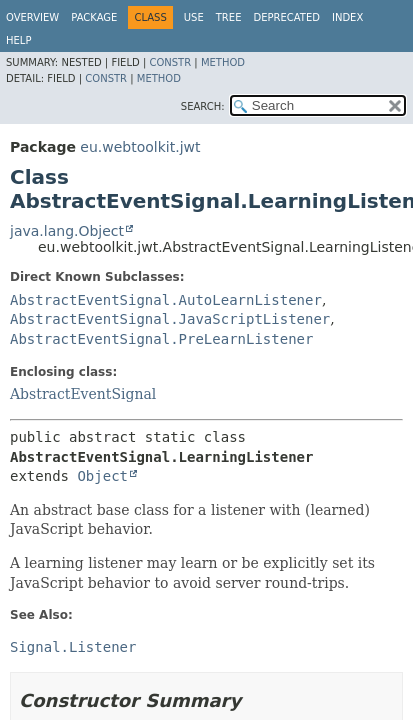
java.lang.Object (67, 231)
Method (223, 62)
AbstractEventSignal (83, 394)
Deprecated (286, 17)
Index (347, 17)
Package (94, 17)
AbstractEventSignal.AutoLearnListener (166, 300)
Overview (32, 17)
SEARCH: (203, 106)
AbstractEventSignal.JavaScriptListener (170, 319)
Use (194, 17)
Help (18, 40)
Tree (229, 17)
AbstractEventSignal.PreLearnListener (161, 339)
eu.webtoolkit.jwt (140, 147)
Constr (170, 62)
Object (102, 476)
